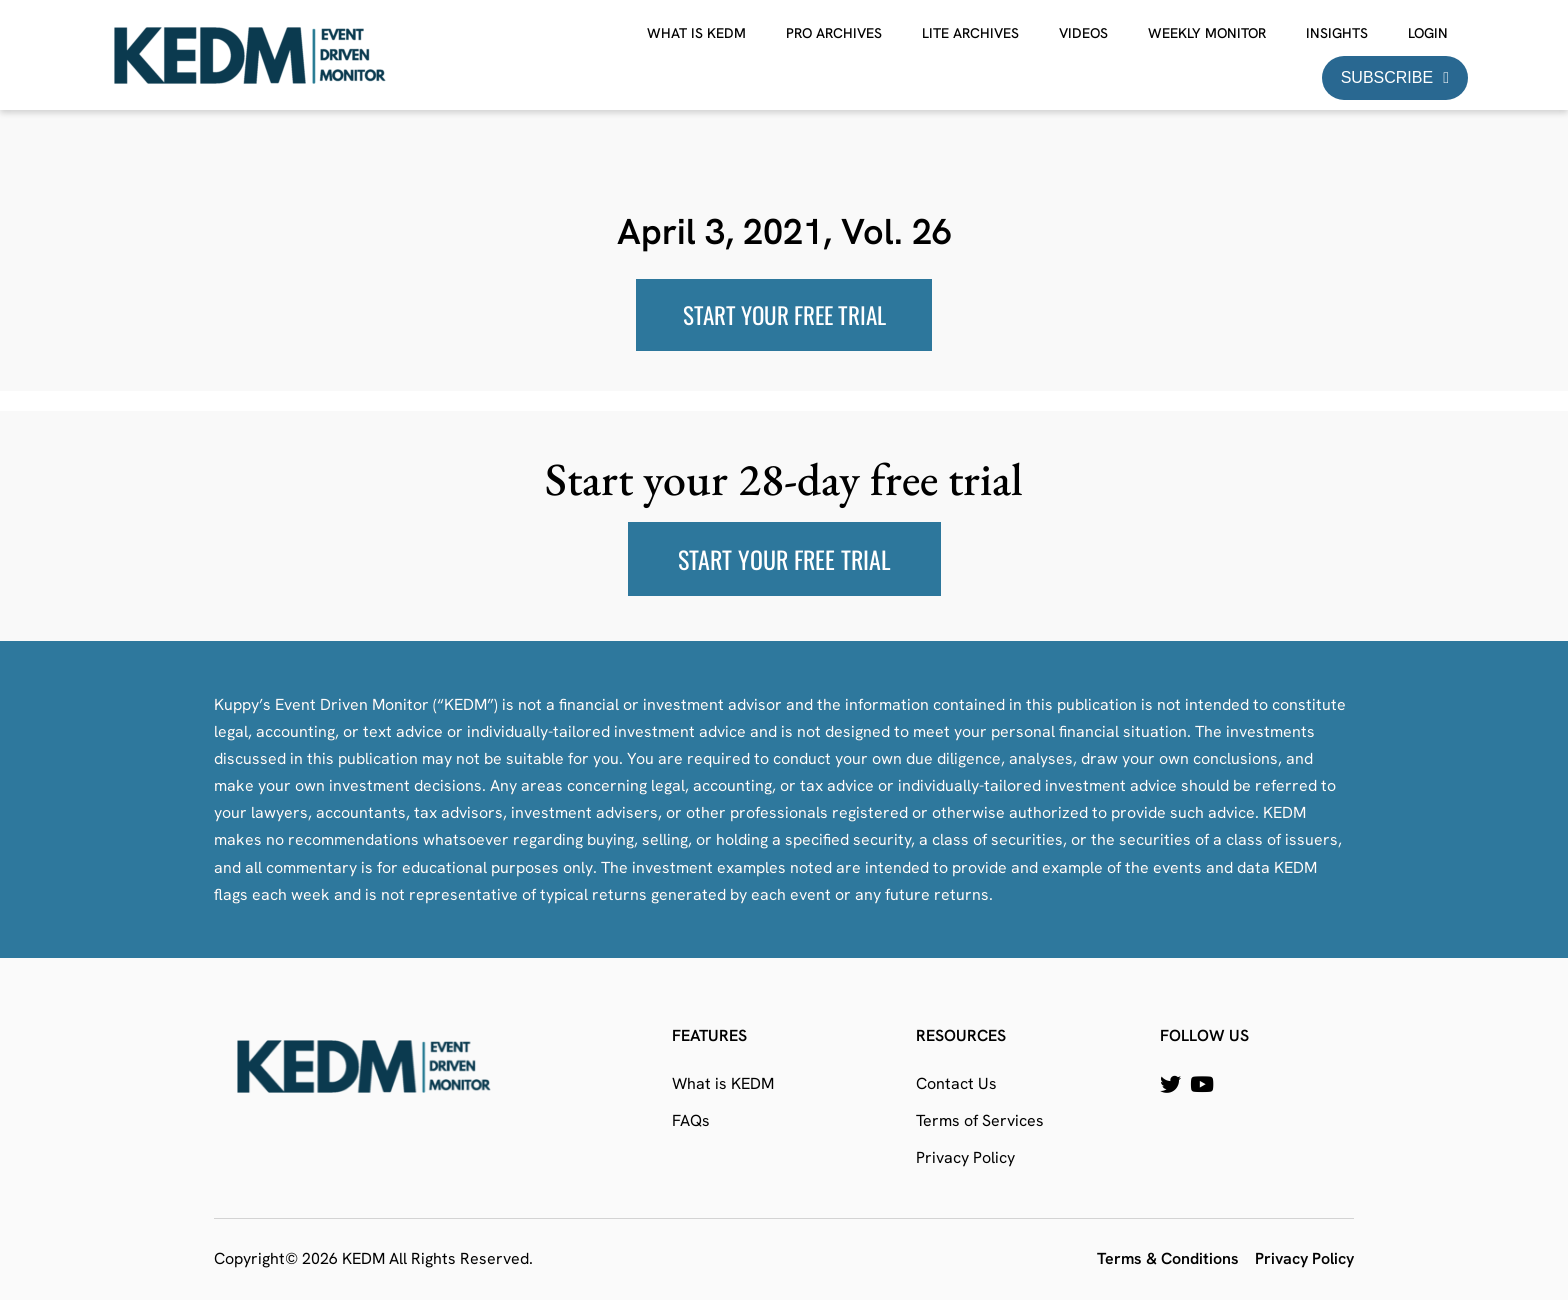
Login (1428, 33)
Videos (1083, 33)
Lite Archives (970, 33)
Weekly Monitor (1207, 33)
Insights (1337, 33)
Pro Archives (834, 33)
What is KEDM (696, 33)
